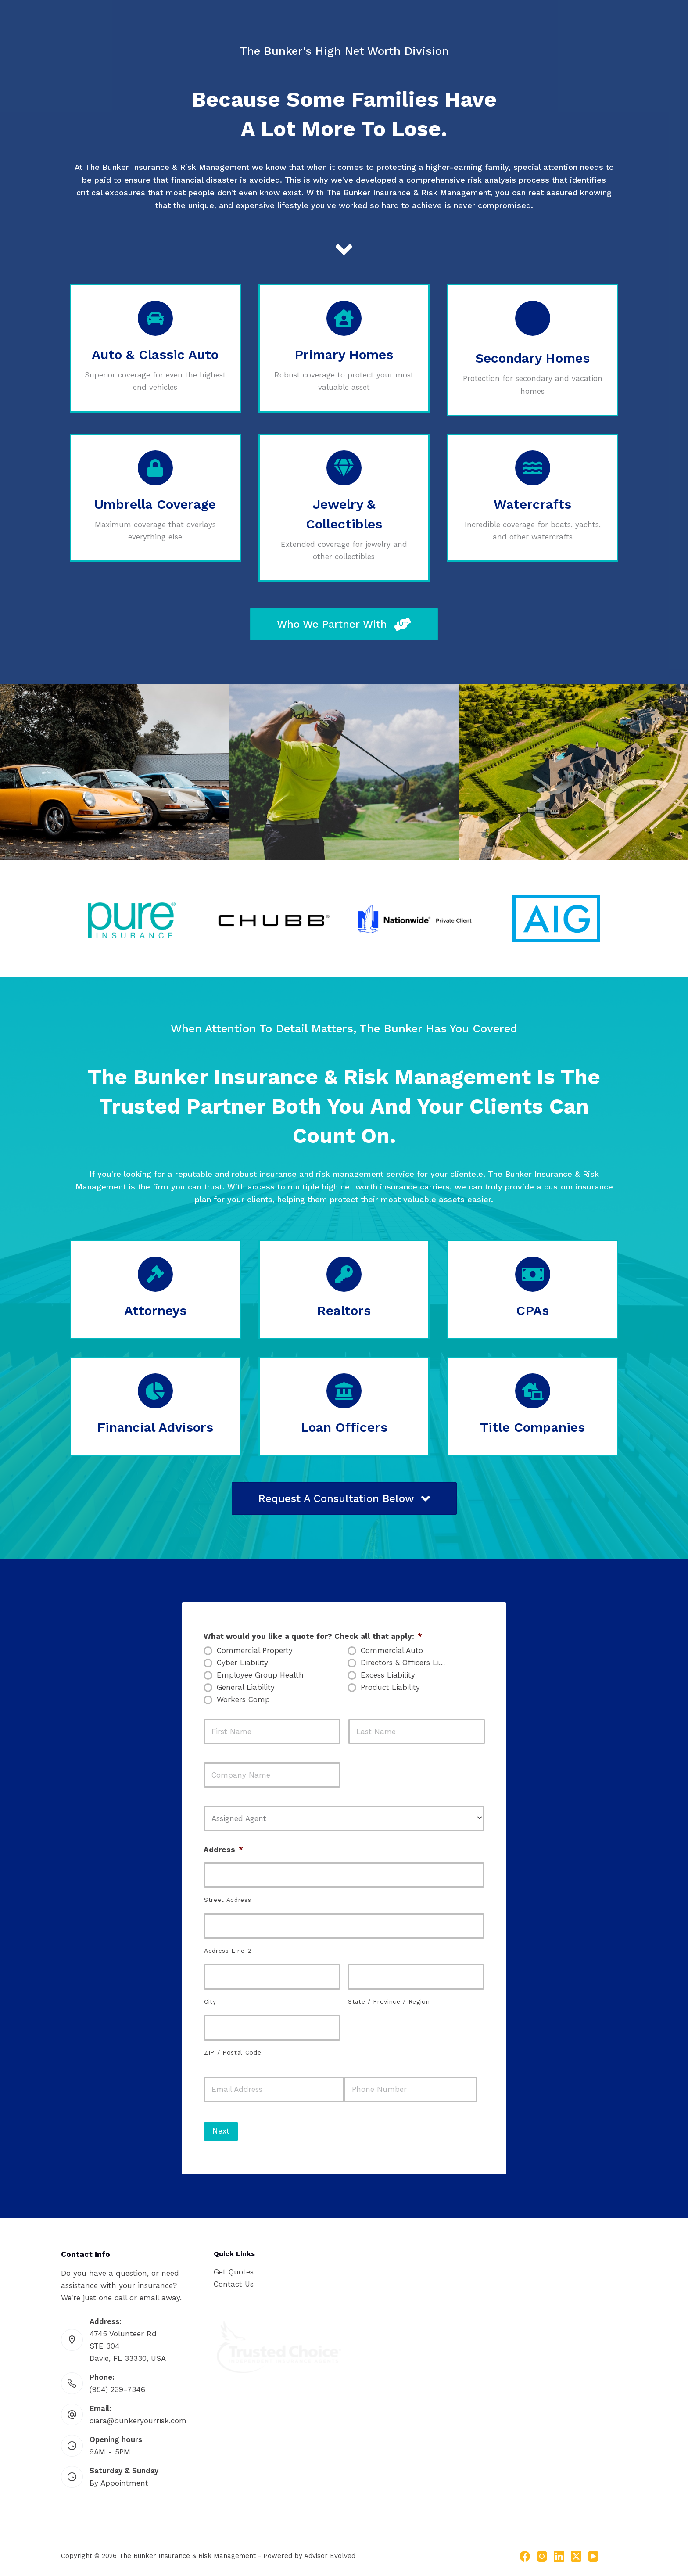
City (210, 2001)
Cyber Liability (242, 1662)
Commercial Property (255, 1650)
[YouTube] (593, 2551)
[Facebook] (525, 2551)
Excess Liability (388, 1675)
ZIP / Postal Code (232, 2052)
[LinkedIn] (559, 2551)
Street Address (227, 1899)
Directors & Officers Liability (408, 1662)
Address (223, 1849)
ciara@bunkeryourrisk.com (138, 2415)
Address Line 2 (227, 1950)
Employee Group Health (260, 1675)
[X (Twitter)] (576, 2551)
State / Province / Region (389, 2001)
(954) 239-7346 (117, 2384)
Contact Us (234, 2278)
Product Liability (390, 1687)
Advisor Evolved (329, 2550)
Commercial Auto (392, 1650)
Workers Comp (243, 1699)
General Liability (246, 1687)
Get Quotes (234, 2266)
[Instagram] (542, 2551)
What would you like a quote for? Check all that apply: (313, 1636)
